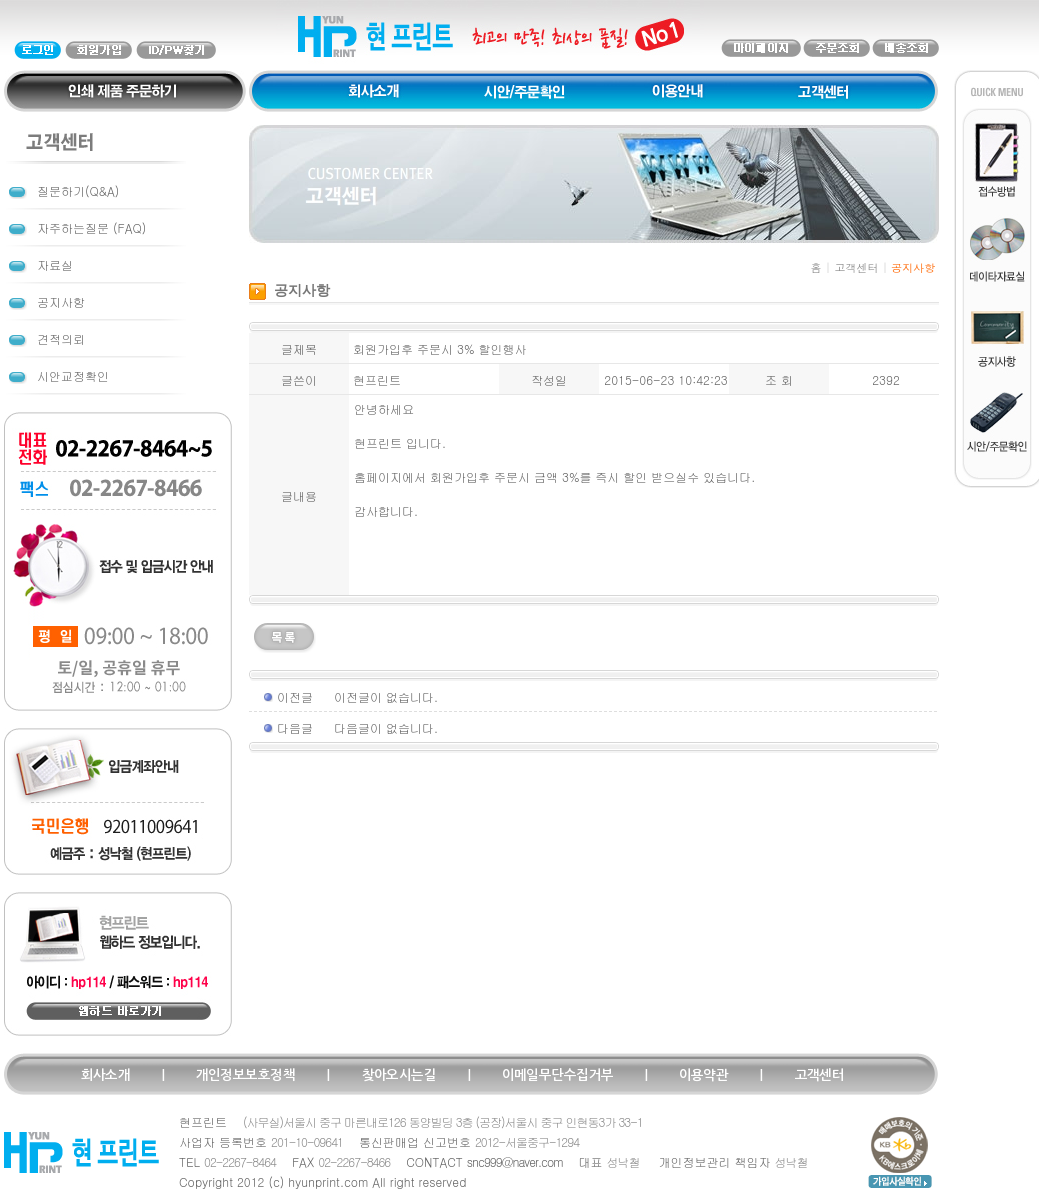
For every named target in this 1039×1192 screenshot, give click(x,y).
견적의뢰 (61, 338)
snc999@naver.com (515, 1161)
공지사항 (61, 301)
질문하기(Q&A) (78, 190)
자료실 (55, 264)
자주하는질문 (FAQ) (91, 227)
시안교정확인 (73, 375)
